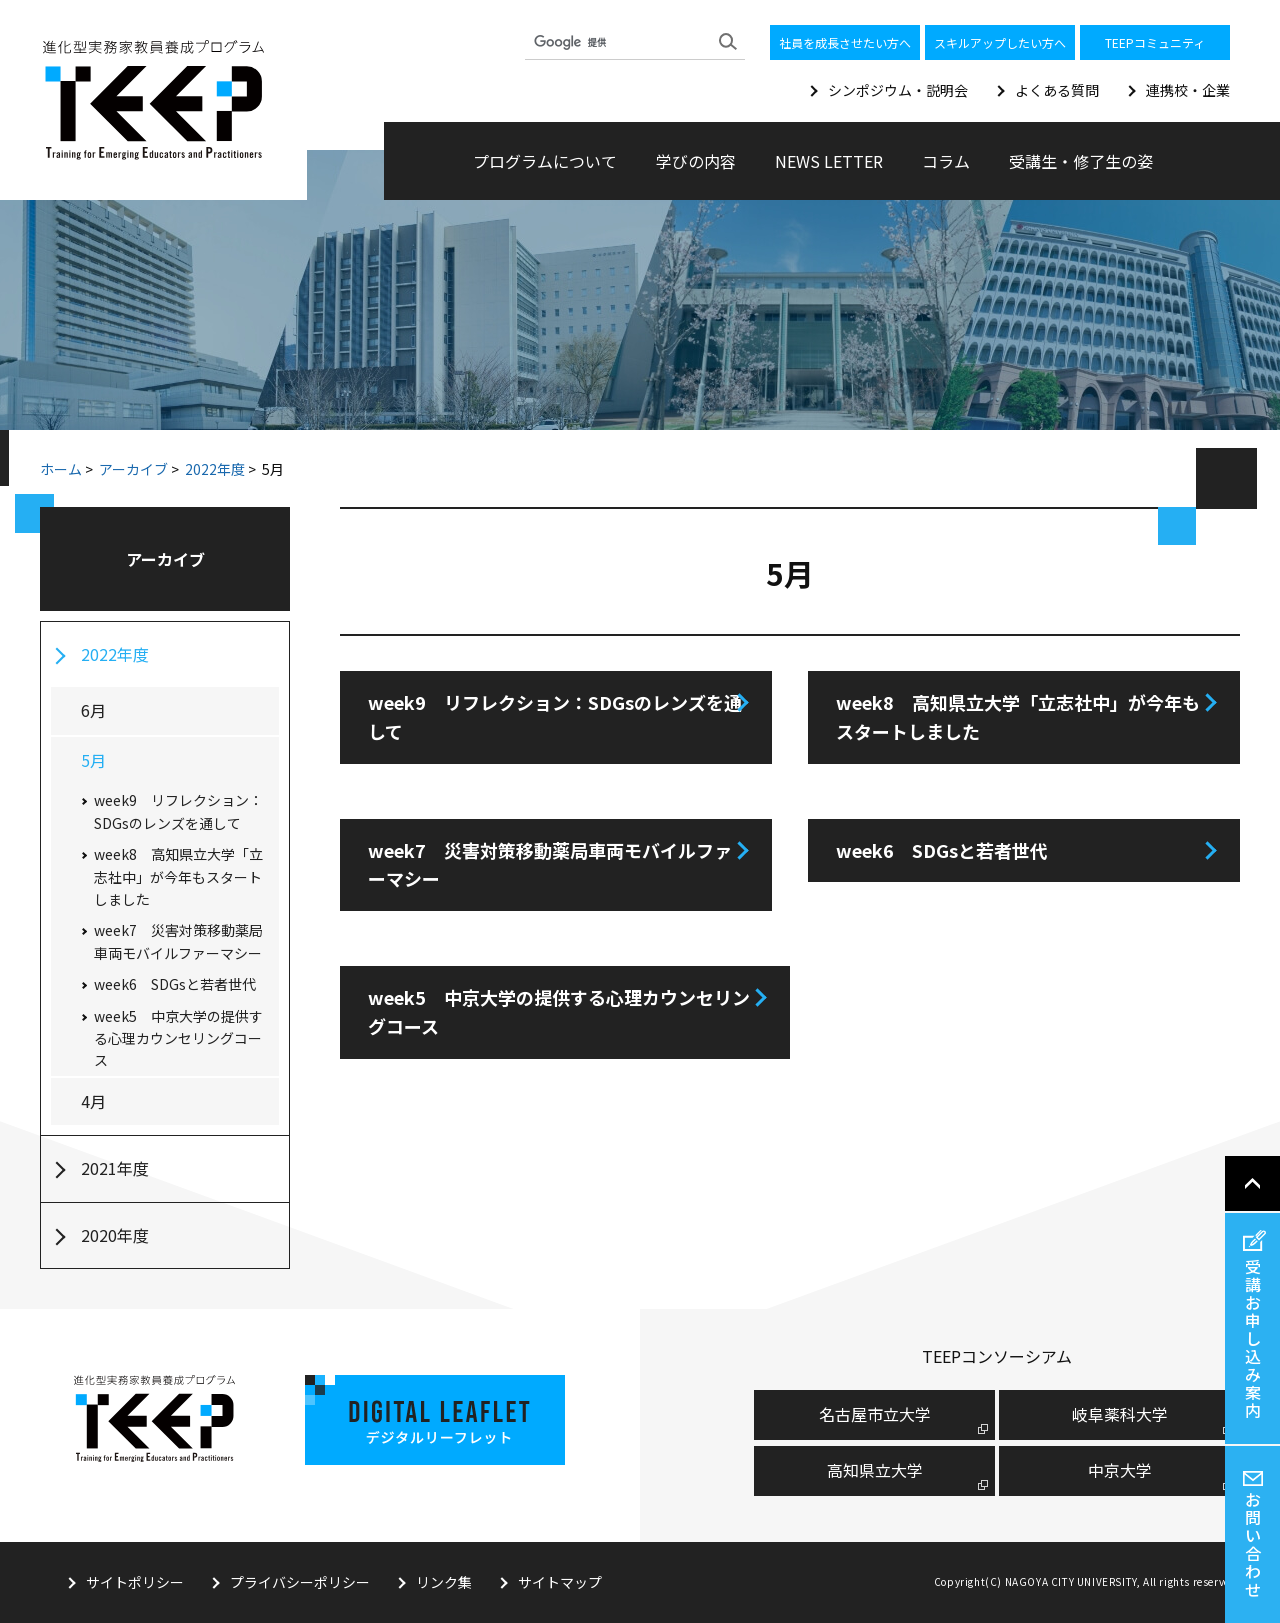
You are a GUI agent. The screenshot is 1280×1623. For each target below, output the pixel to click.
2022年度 (215, 469)
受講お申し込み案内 (1253, 1338)
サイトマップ (560, 1582)
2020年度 (115, 1235)
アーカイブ (133, 469)
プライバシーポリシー (300, 1582)
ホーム (61, 469)
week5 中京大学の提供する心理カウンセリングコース (559, 1011)
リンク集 (444, 1582)
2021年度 (115, 1168)
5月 (93, 760)
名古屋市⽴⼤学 (875, 1414)
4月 (93, 1101)
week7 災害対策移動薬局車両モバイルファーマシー (550, 864)
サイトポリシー (135, 1582)
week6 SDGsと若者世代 (942, 850)
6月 (93, 710)
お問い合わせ (1253, 1544)
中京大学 (1120, 1470)
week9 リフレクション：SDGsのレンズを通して (555, 716)
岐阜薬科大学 (1120, 1414)
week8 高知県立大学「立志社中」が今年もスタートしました (1018, 716)
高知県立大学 (875, 1470)
